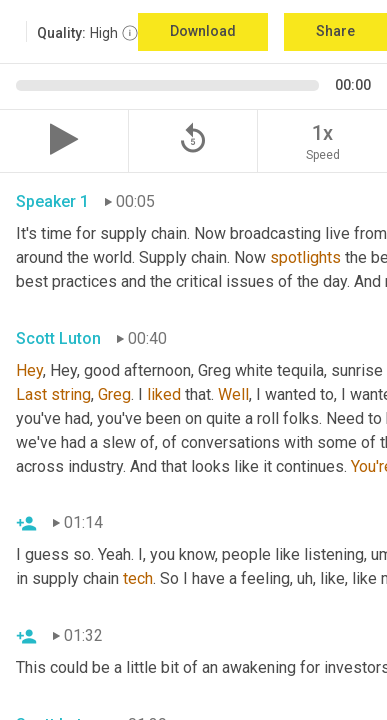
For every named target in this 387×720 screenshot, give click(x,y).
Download (203, 31)
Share (335, 31)
